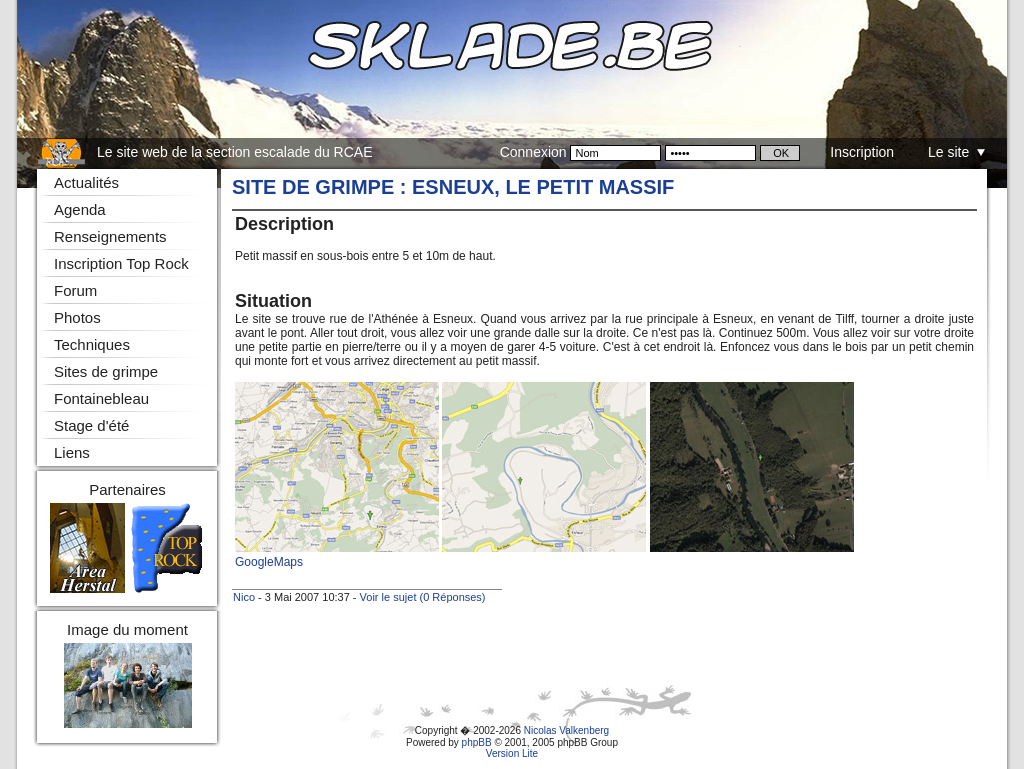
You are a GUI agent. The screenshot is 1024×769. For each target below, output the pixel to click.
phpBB (477, 742)
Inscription (862, 152)
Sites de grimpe (106, 371)
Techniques (92, 344)
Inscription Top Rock (121, 263)
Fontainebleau (101, 398)
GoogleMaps (269, 562)
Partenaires (127, 489)
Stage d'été (91, 425)
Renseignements (110, 236)
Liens (72, 452)
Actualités (86, 182)
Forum (75, 290)
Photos (77, 317)
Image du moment (127, 629)
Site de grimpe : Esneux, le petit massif (453, 187)
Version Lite (512, 753)
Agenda (80, 209)
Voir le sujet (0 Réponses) (423, 597)
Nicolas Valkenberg (566, 730)
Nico (244, 597)
